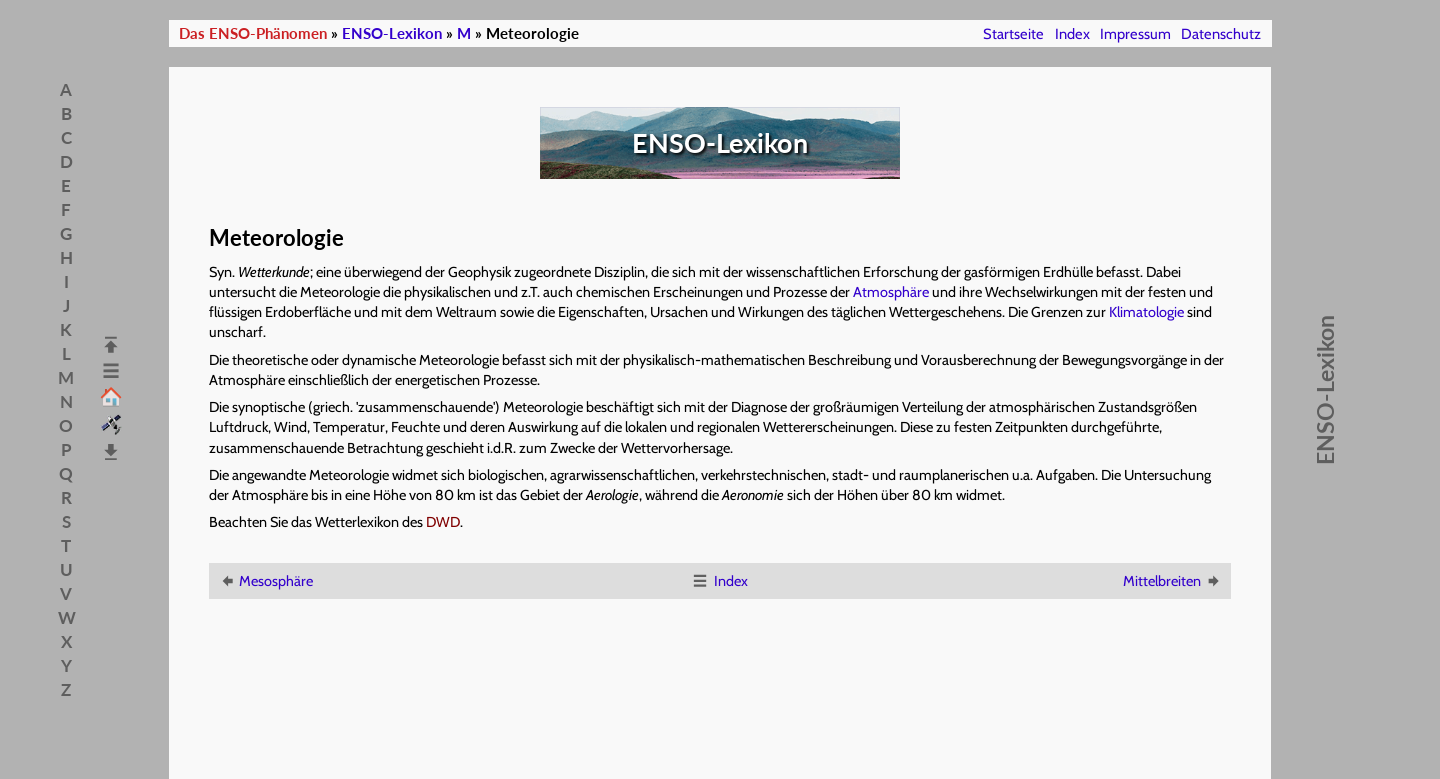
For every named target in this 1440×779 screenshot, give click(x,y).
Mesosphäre (265, 581)
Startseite (1013, 34)
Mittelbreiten (1172, 581)
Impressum (1135, 34)
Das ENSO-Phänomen (253, 33)
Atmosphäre (891, 292)
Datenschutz (1221, 34)
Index (1072, 34)
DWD (443, 522)
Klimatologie (1146, 312)
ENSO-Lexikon (392, 33)
